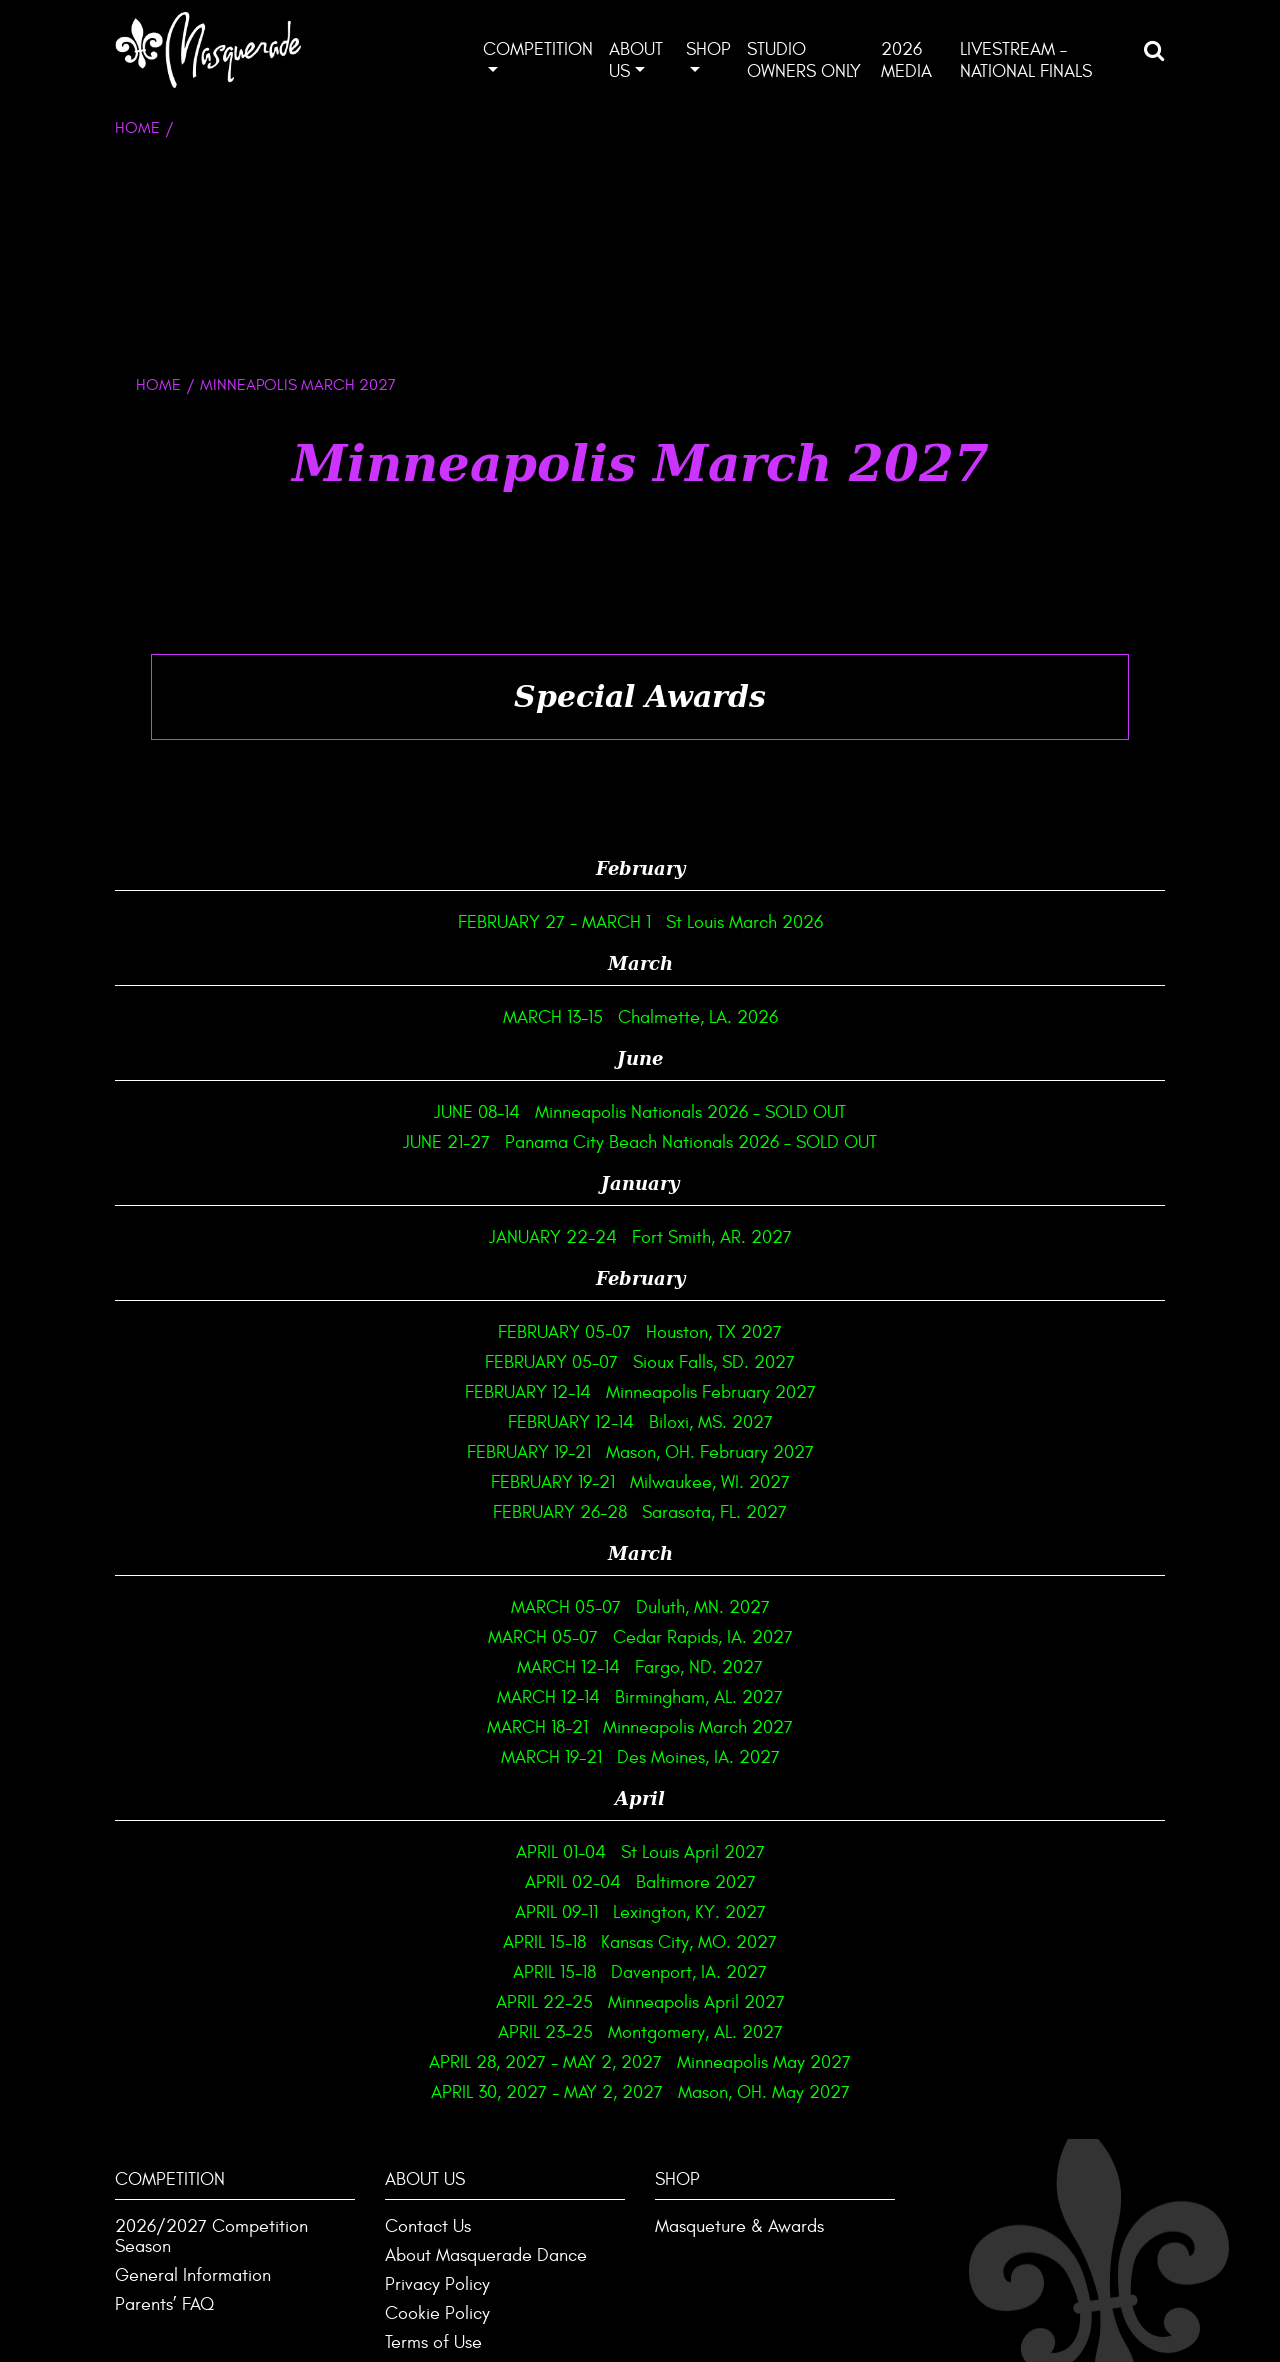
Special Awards (640, 696)
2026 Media (906, 60)
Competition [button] (538, 49)
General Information (193, 2275)
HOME (158, 385)
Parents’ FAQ (164, 2304)
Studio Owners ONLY (804, 60)
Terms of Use (433, 2342)
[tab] (640, 697)
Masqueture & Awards (739, 2226)
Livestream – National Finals (1026, 60)
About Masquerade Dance (486, 2255)
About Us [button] (636, 60)
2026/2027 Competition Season (211, 2236)
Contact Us (428, 2226)
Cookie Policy (437, 2313)
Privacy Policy (437, 2284)
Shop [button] (708, 49)
